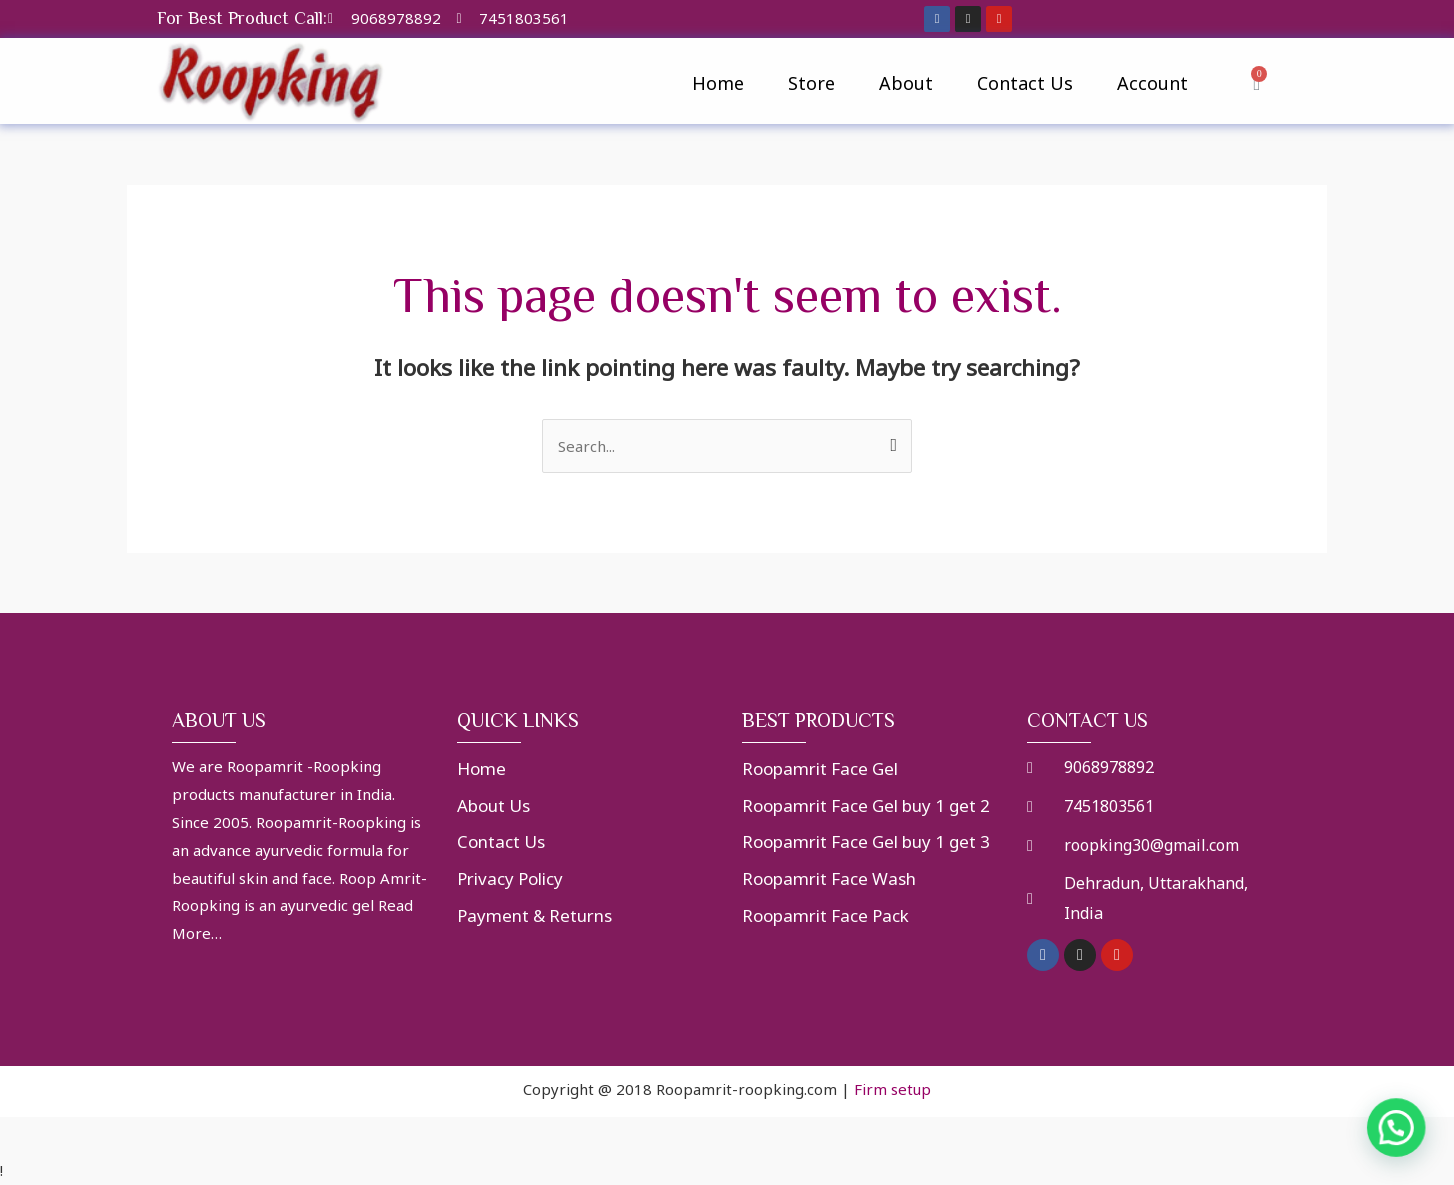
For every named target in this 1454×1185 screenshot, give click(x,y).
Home (718, 83)
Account (1152, 83)
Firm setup (892, 1089)
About (906, 83)
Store (811, 83)
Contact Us (1025, 83)
